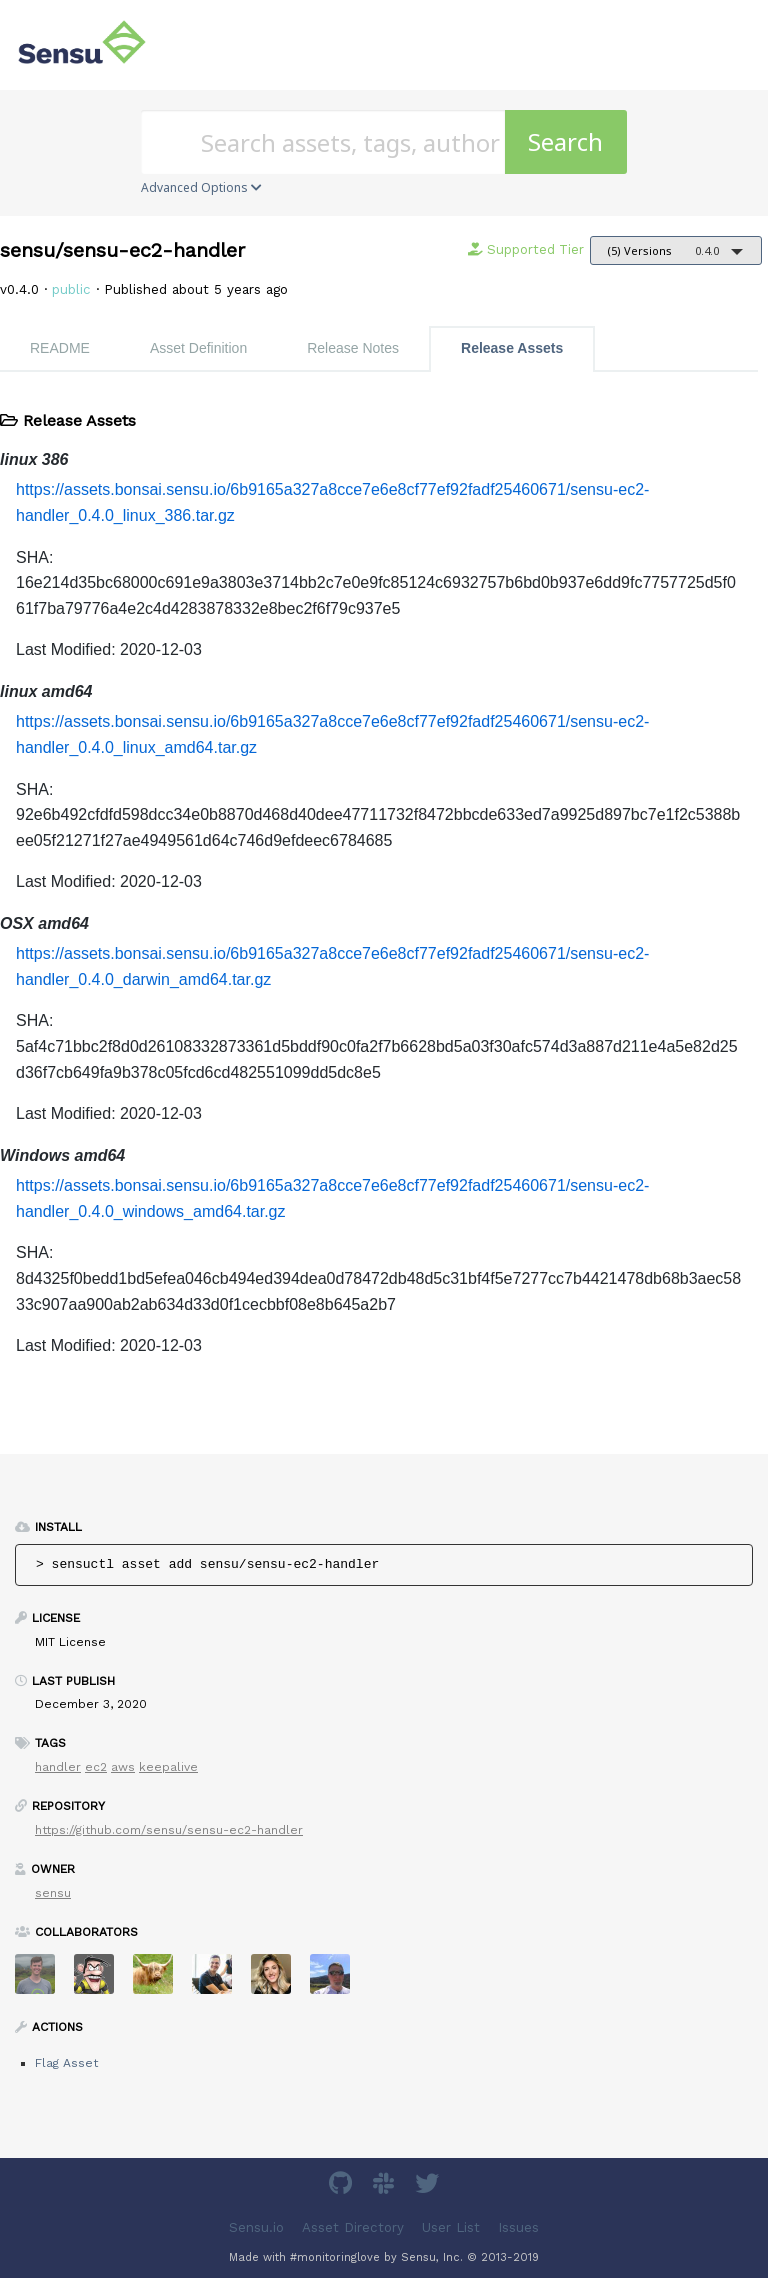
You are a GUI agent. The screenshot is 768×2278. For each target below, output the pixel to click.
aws (123, 1767)
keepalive (168, 1767)
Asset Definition (198, 348)
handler (58, 1767)
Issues (518, 2227)
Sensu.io (256, 2227)
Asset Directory (353, 2227)
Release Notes (353, 348)
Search (565, 141)
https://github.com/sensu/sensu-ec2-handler (169, 1830)
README (60, 348)
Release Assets (512, 348)
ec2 (96, 1767)
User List (451, 2227)
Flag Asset (66, 2063)
